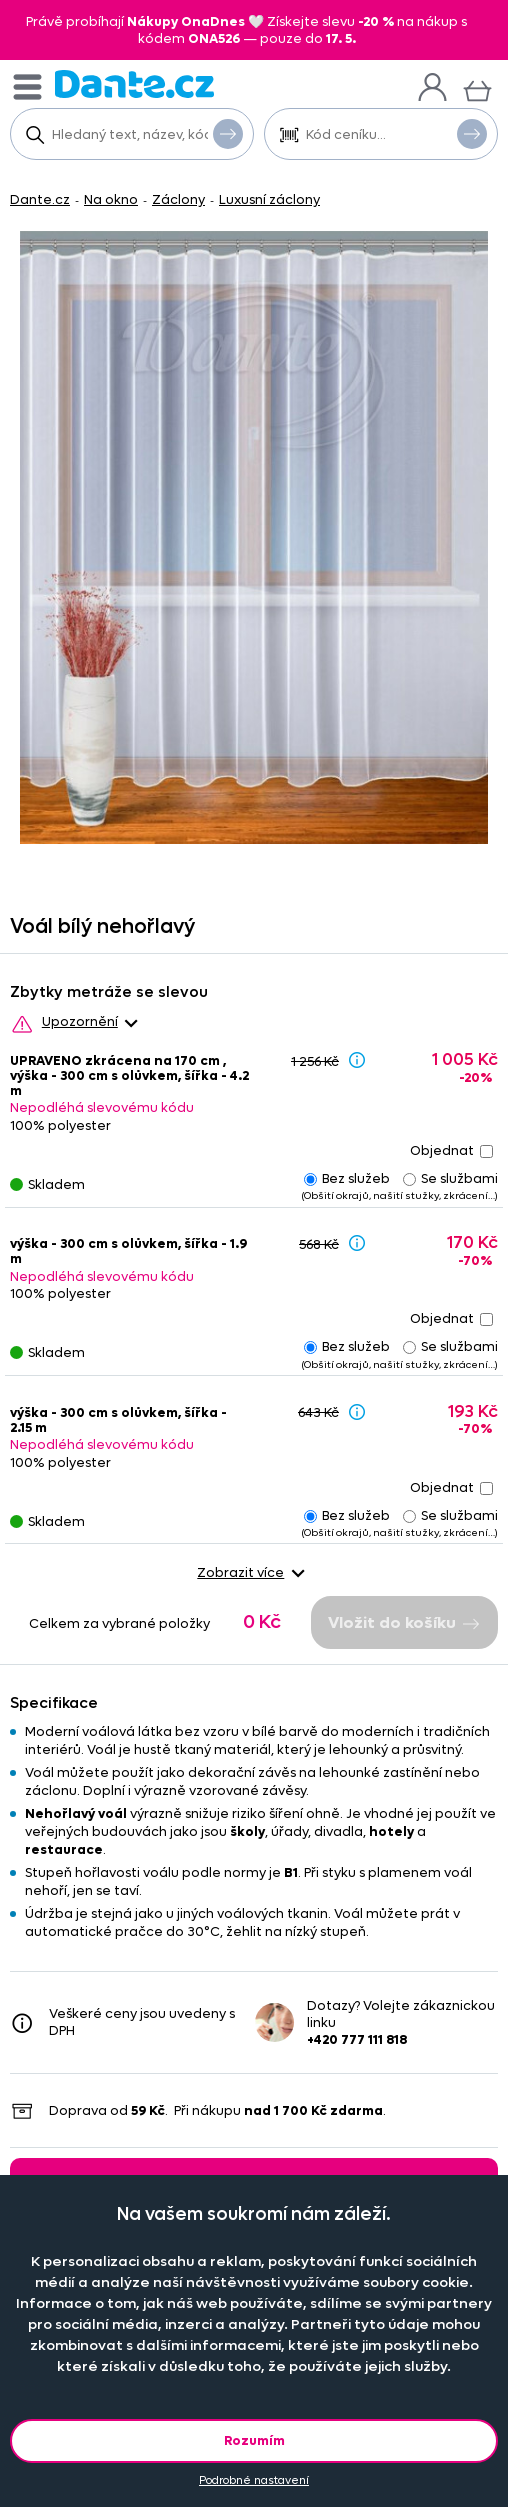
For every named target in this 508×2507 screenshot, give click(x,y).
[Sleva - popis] (357, 1060)
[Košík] (477, 88)
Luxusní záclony (269, 199)
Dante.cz (40, 199)
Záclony (178, 199)
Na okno (111, 199)
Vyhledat (228, 133)
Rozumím (254, 2440)
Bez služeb (347, 1178)
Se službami (450, 1178)
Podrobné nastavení (254, 2480)
